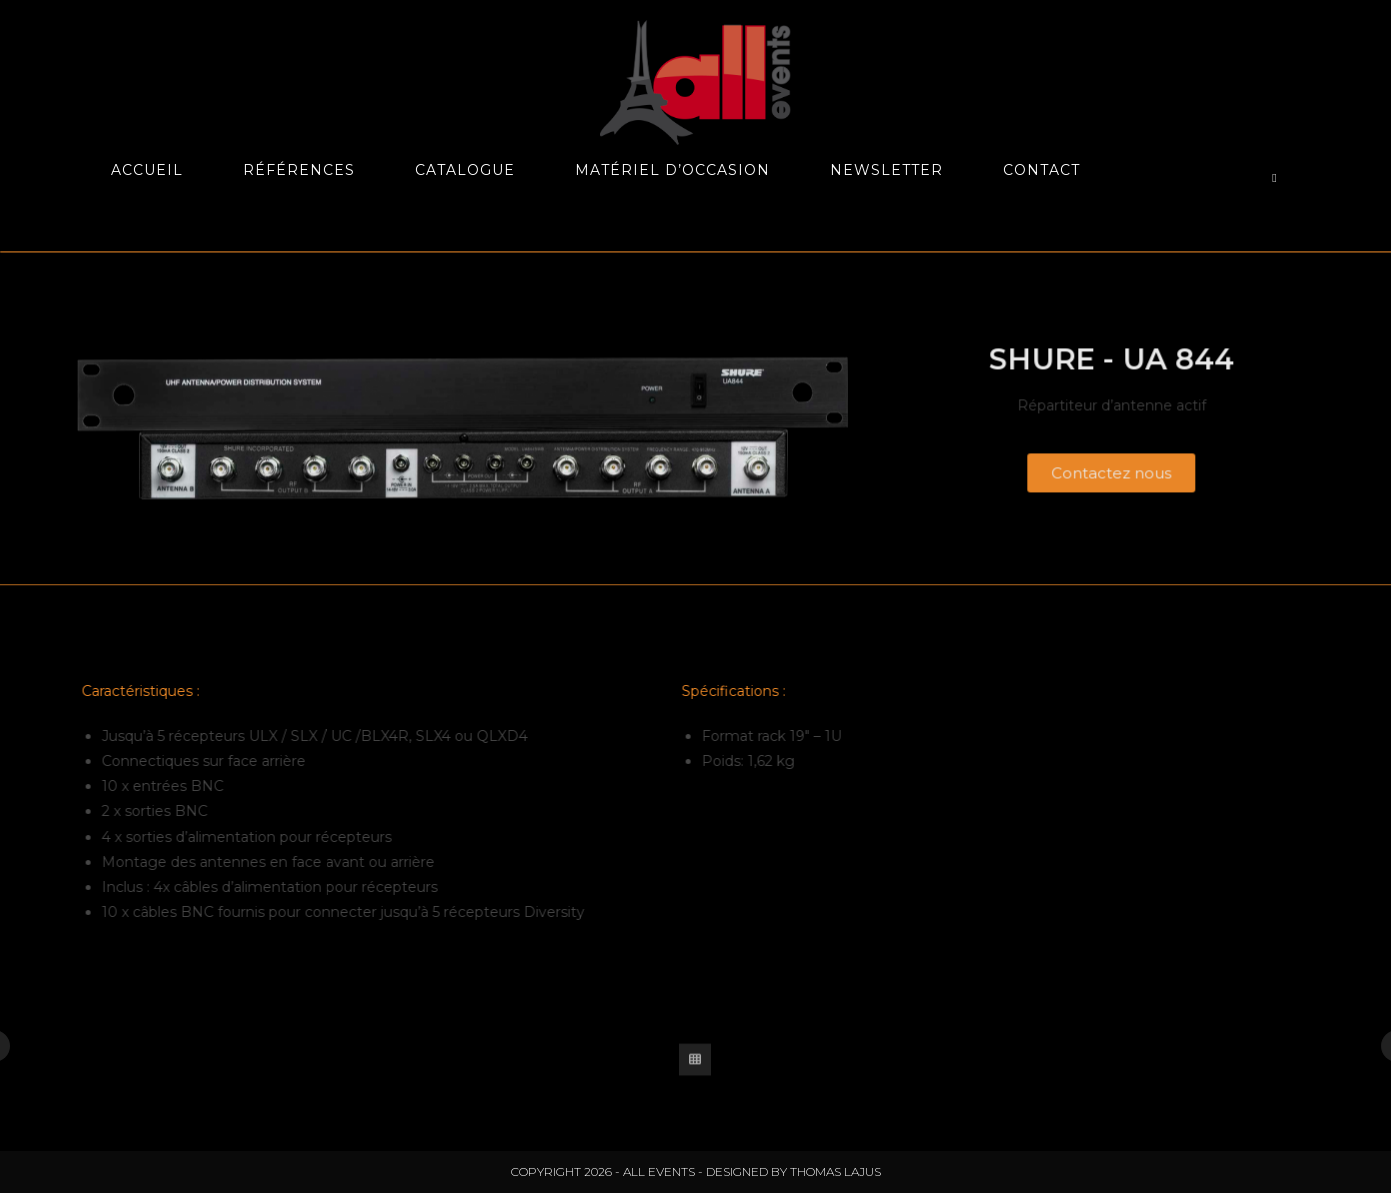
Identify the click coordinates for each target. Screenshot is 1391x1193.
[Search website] (1275, 178)
